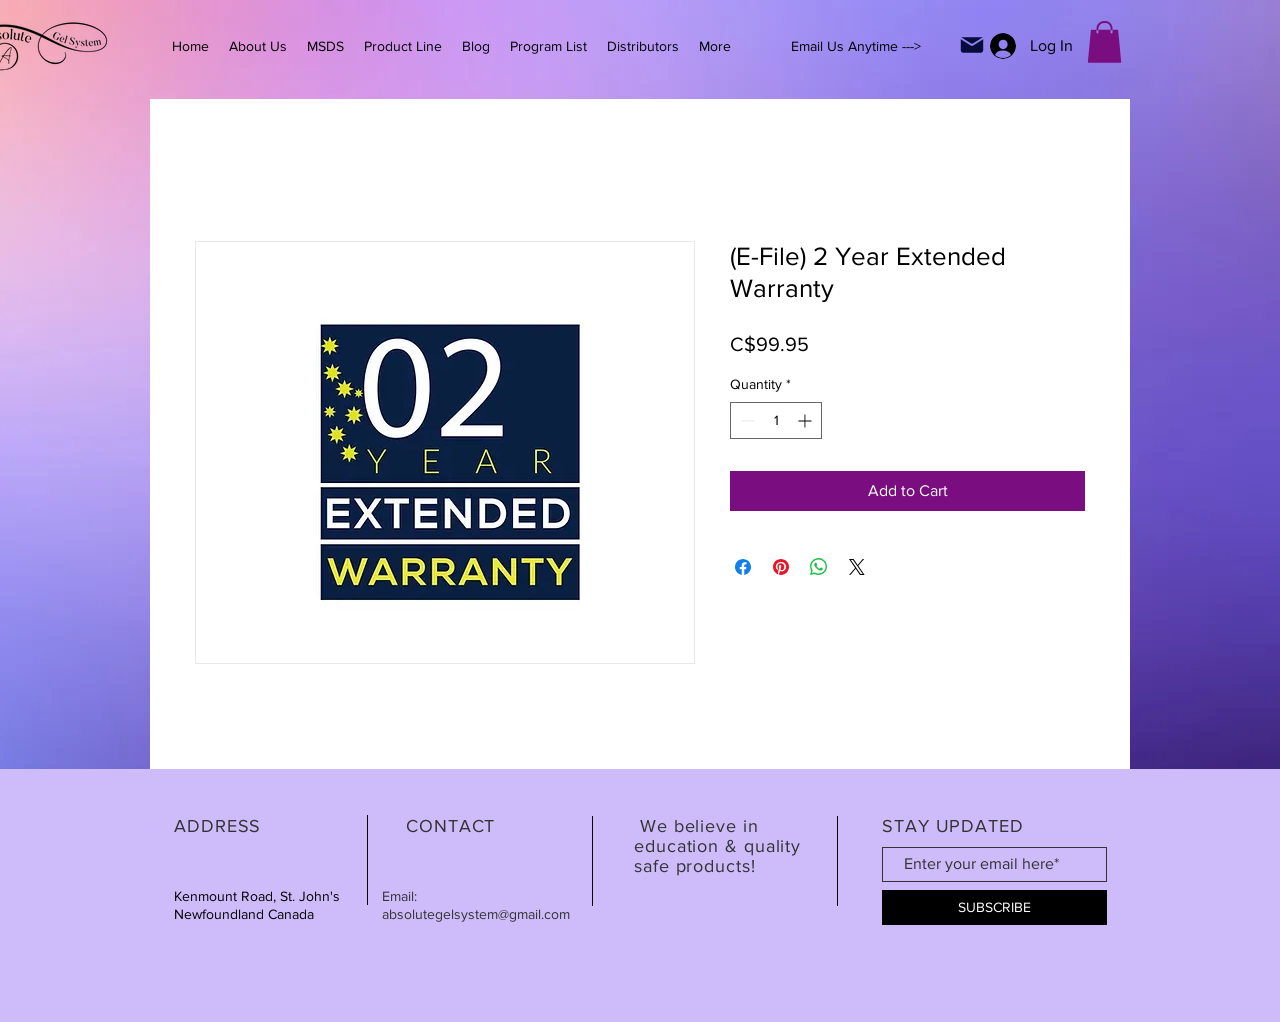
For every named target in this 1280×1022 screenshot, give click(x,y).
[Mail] (972, 45)
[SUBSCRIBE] (994, 907)
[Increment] (806, 420)
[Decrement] (745, 420)
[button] (1104, 42)
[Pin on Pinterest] (781, 567)
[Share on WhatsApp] (819, 567)
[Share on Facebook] (743, 567)
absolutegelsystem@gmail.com (476, 914)
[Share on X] (857, 567)
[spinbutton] (776, 420)
